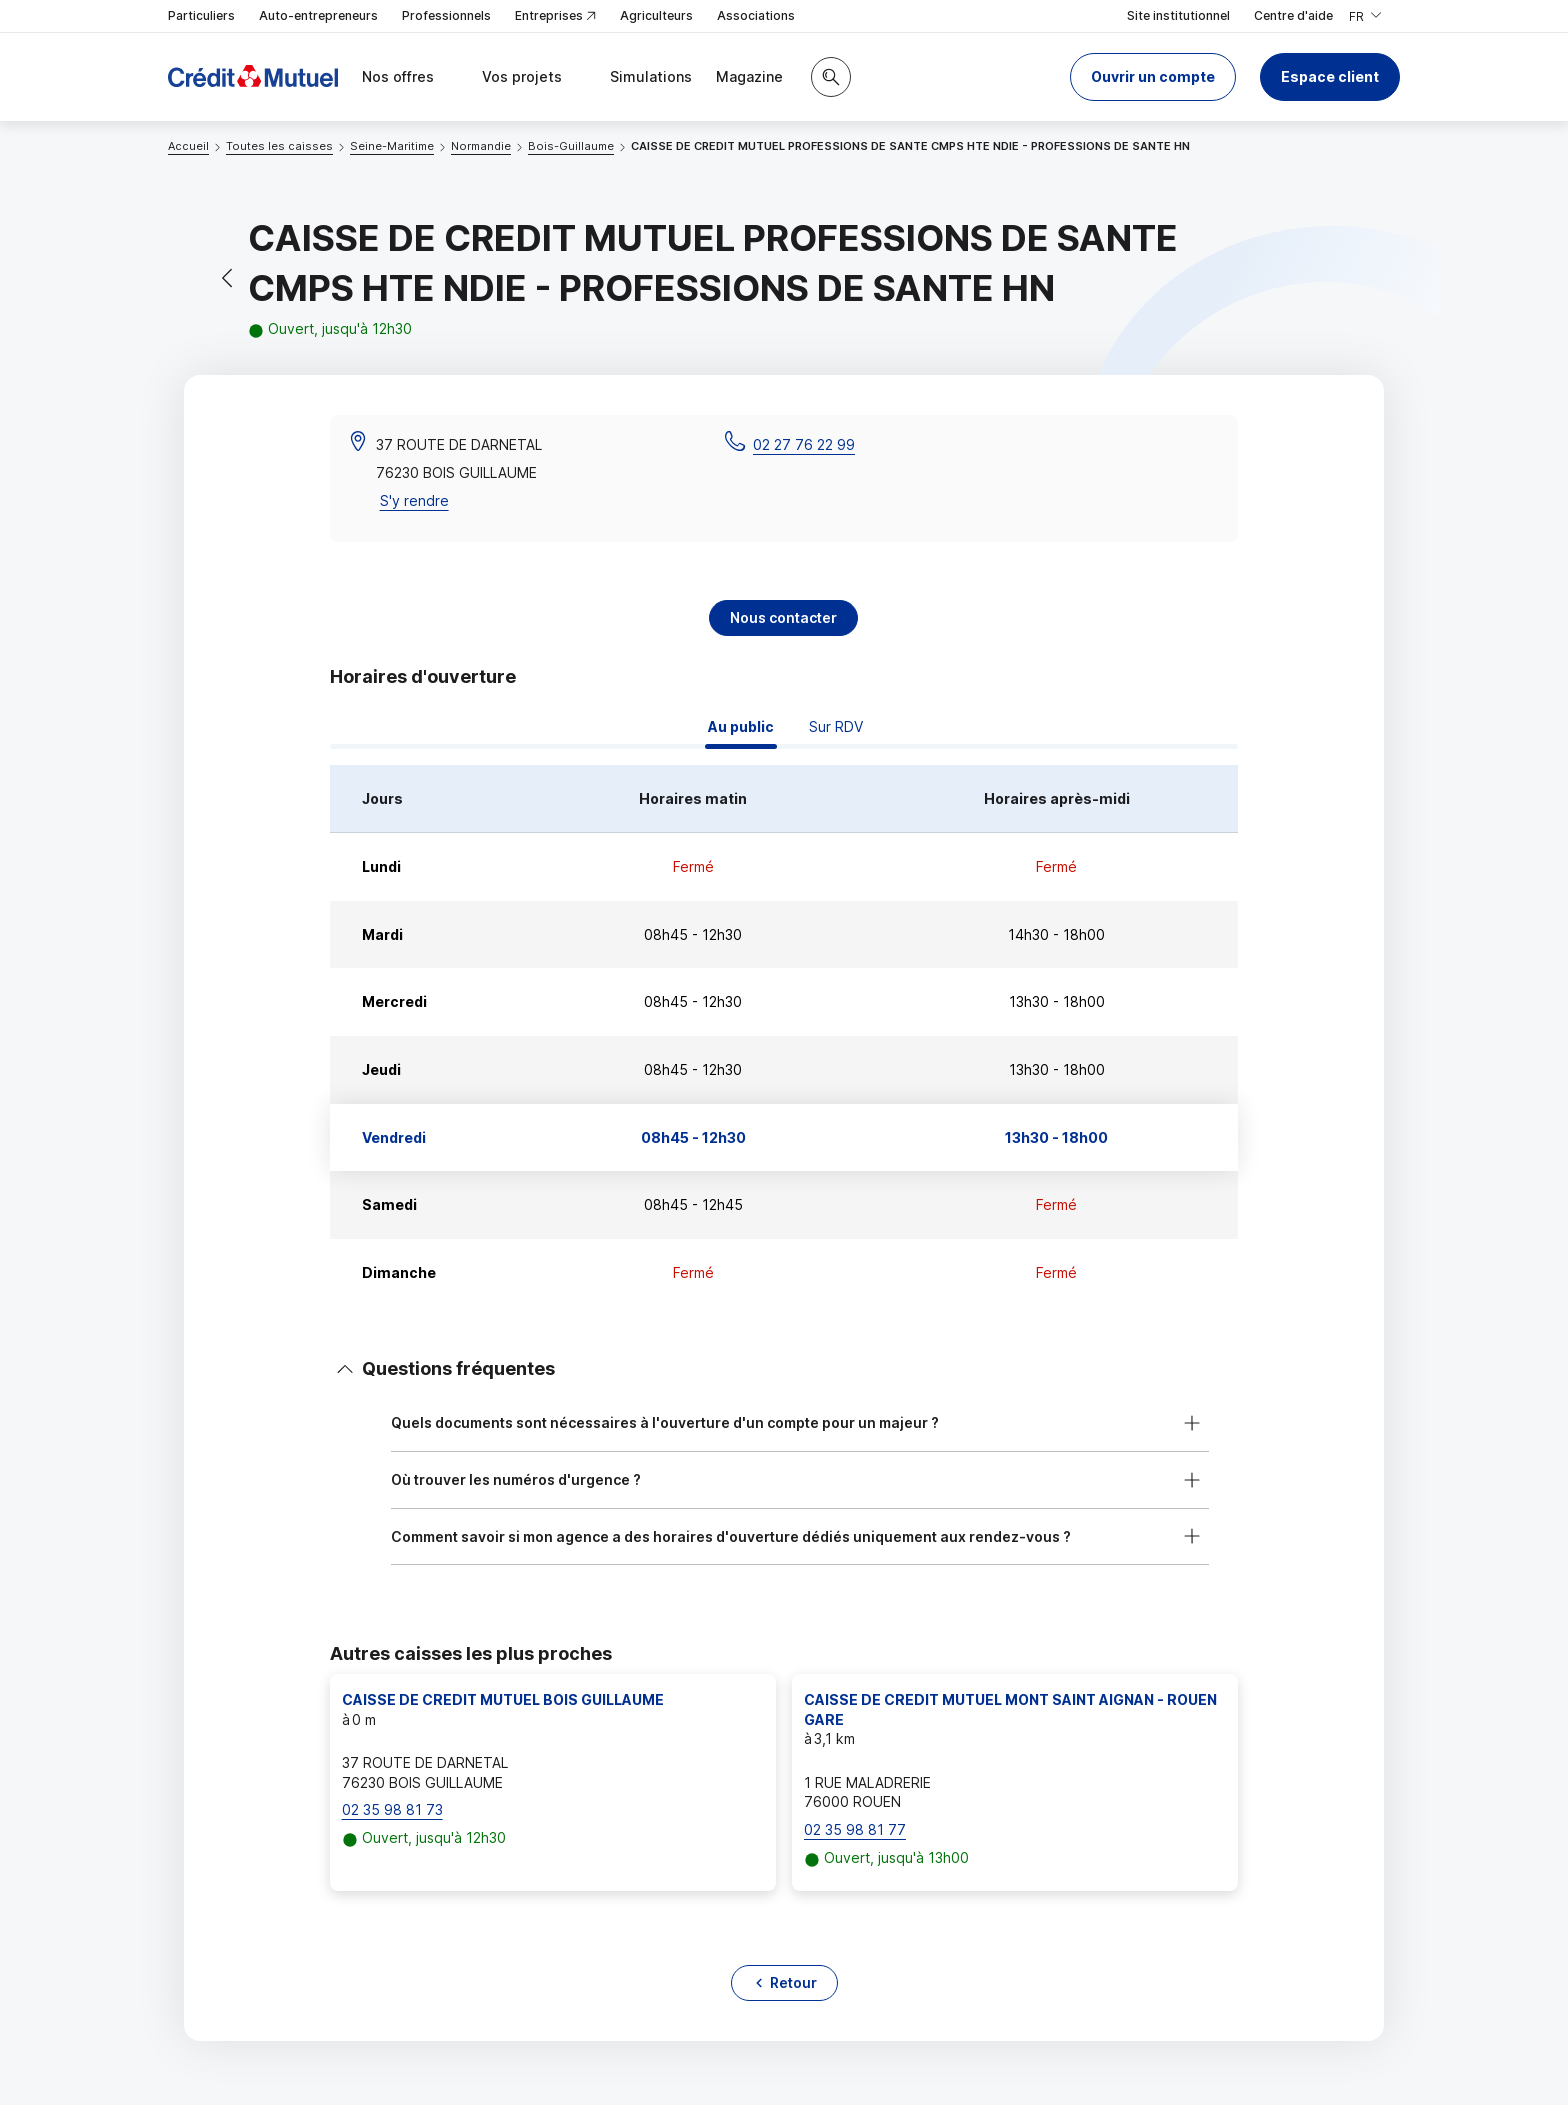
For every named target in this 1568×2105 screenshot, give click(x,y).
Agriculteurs (656, 15)
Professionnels (446, 15)
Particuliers (201, 15)
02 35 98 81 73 (392, 1809)
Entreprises (555, 16)
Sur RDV (836, 726)
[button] (1153, 77)
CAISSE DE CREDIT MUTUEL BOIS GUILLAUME (503, 1699)
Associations (756, 15)
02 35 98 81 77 (855, 1829)
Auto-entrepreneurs (318, 15)
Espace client (1330, 76)
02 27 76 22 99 (804, 444)
